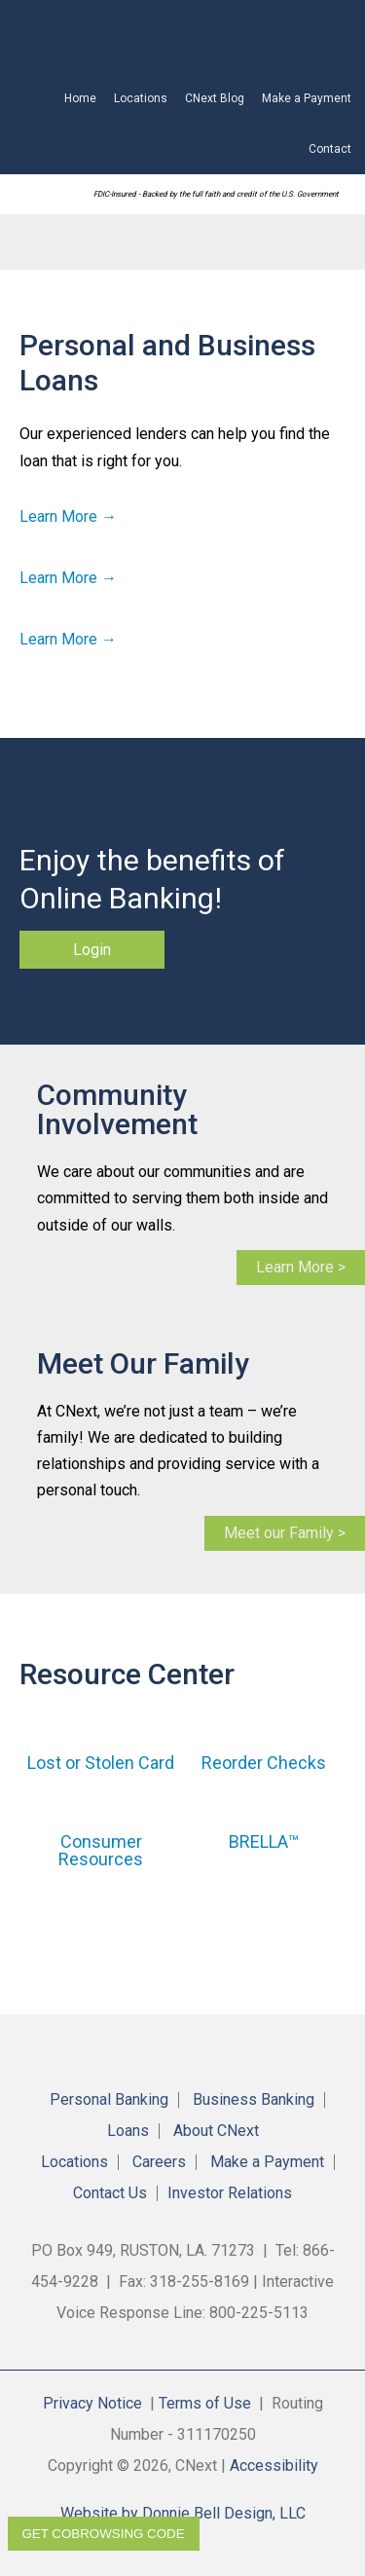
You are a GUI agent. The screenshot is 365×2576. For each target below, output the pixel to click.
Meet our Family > (285, 1533)
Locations (140, 98)
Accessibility (274, 2465)
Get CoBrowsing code (103, 2533)
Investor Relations (229, 2193)
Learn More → (68, 516)
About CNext (216, 2131)
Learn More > (301, 1267)
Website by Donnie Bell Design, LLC (183, 2513)
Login (92, 949)
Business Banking (253, 2100)
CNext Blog (214, 98)
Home (80, 98)
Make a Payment (306, 98)
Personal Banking (109, 2100)
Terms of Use (205, 2403)
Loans (128, 2131)
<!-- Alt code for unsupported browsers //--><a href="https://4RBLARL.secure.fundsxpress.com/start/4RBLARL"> (191, 36)
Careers (159, 2162)
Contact (330, 149)
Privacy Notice (92, 2403)
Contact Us (110, 2193)
